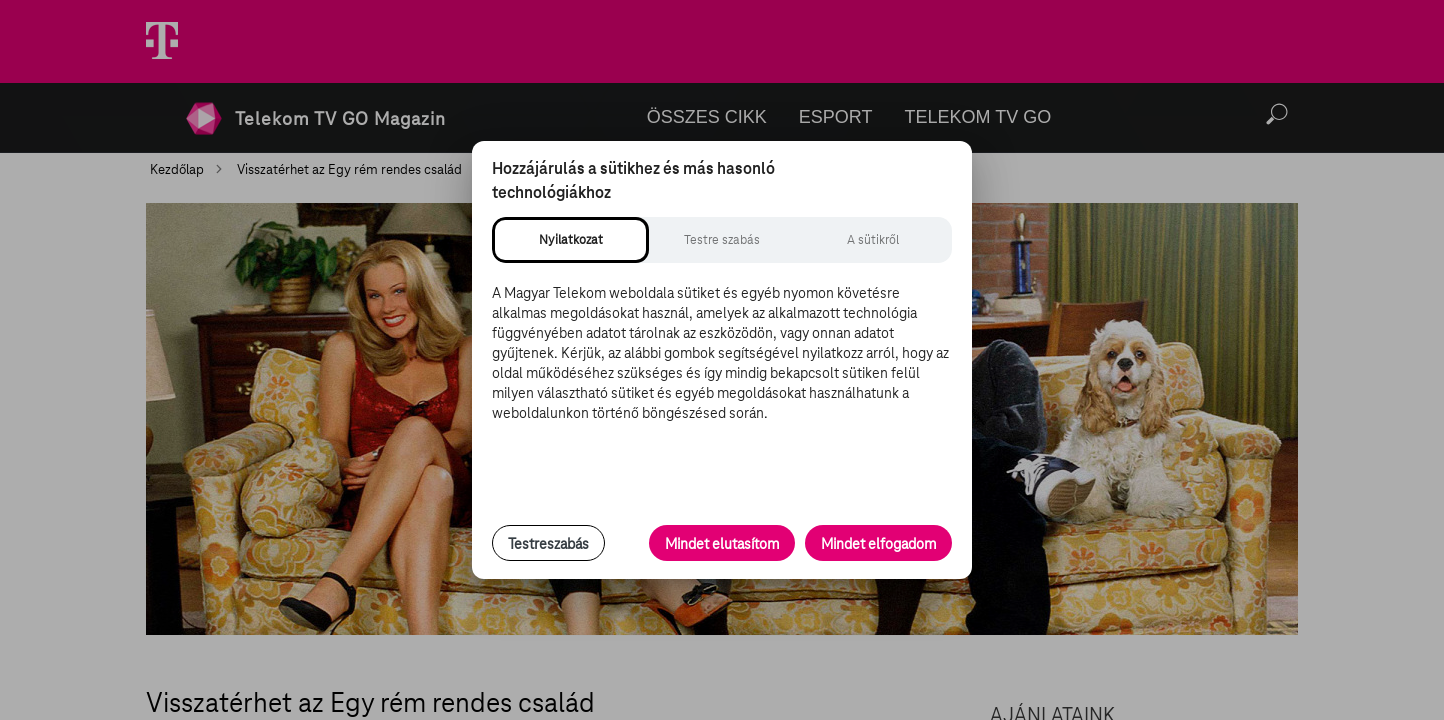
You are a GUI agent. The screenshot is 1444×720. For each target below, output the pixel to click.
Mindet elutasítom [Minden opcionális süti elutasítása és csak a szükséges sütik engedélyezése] (722, 544)
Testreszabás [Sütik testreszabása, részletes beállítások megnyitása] (548, 544)
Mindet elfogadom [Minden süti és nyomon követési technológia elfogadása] (878, 544)
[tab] (570, 240)
